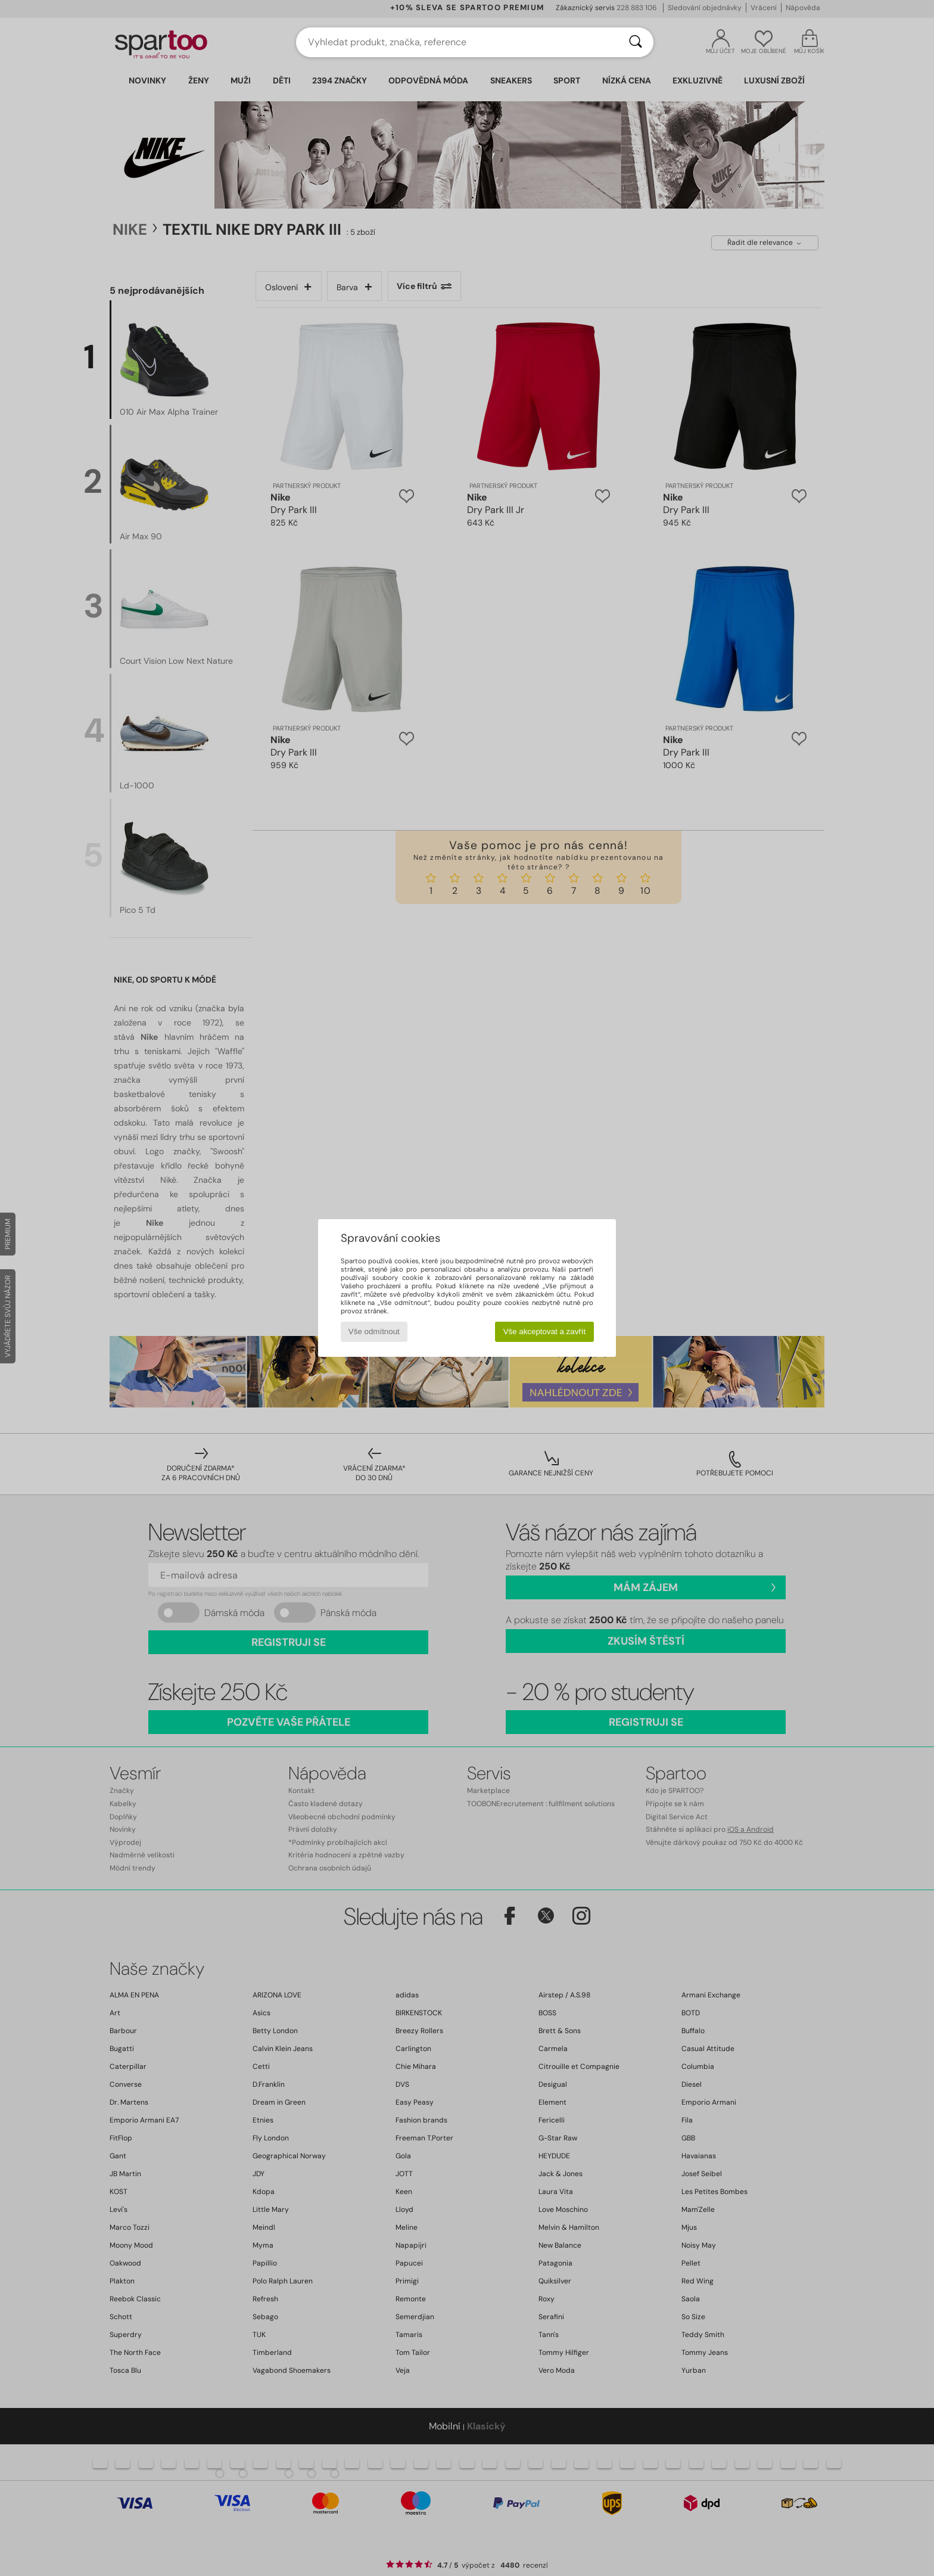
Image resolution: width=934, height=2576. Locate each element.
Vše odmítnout (374, 1331)
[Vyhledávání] (635, 42)
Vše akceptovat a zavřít (544, 1331)
